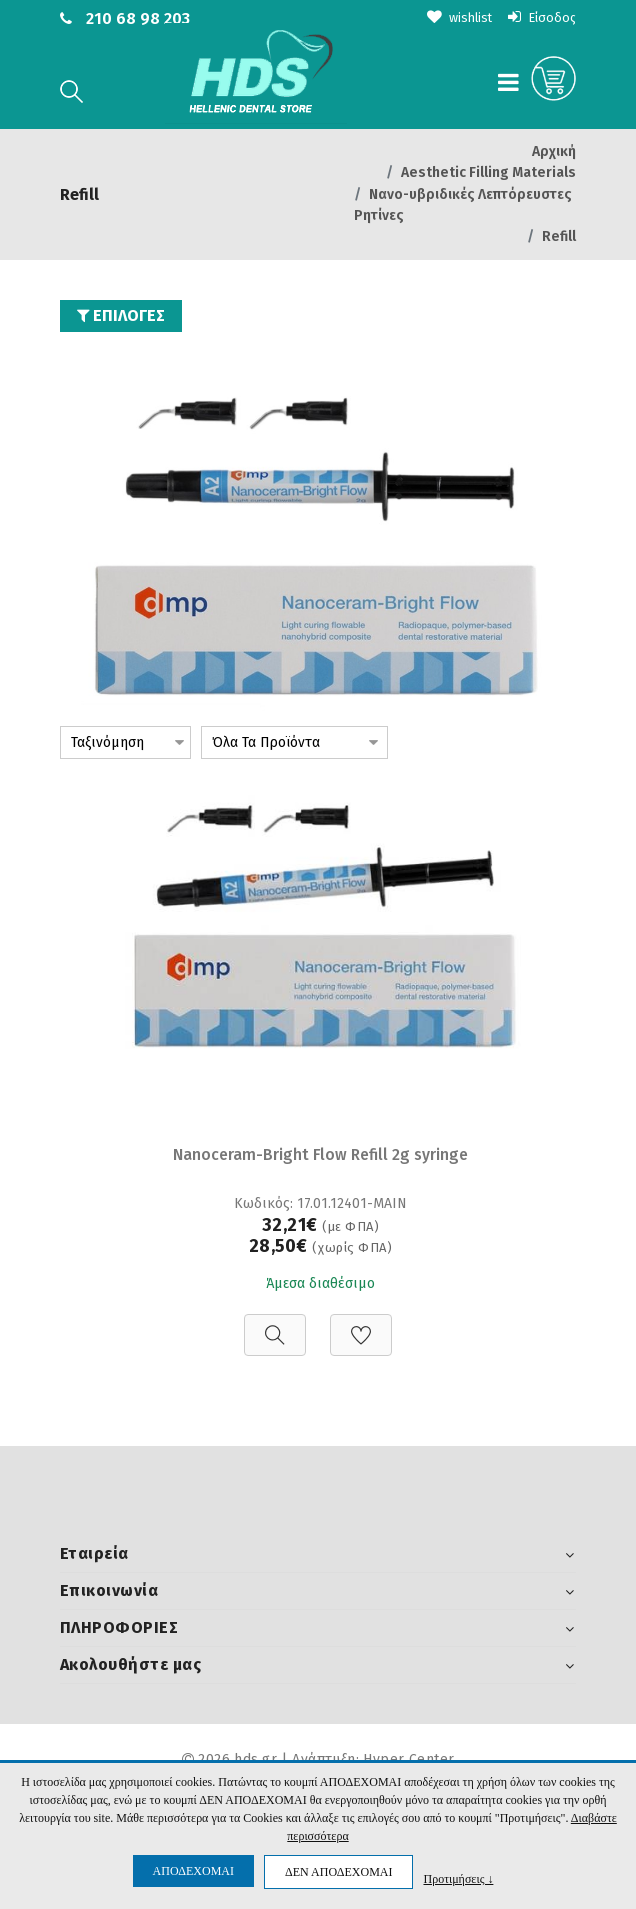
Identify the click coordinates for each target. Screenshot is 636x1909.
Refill (559, 235)
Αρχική (554, 151)
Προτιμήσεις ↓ (458, 1878)
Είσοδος (539, 17)
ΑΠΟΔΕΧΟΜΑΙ (193, 1871)
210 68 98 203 (138, 18)
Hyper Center (408, 1758)
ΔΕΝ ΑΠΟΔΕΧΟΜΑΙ (338, 1872)
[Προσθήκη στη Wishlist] (361, 1323)
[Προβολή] (275, 1323)
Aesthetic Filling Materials (488, 172)
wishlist (451, 17)
